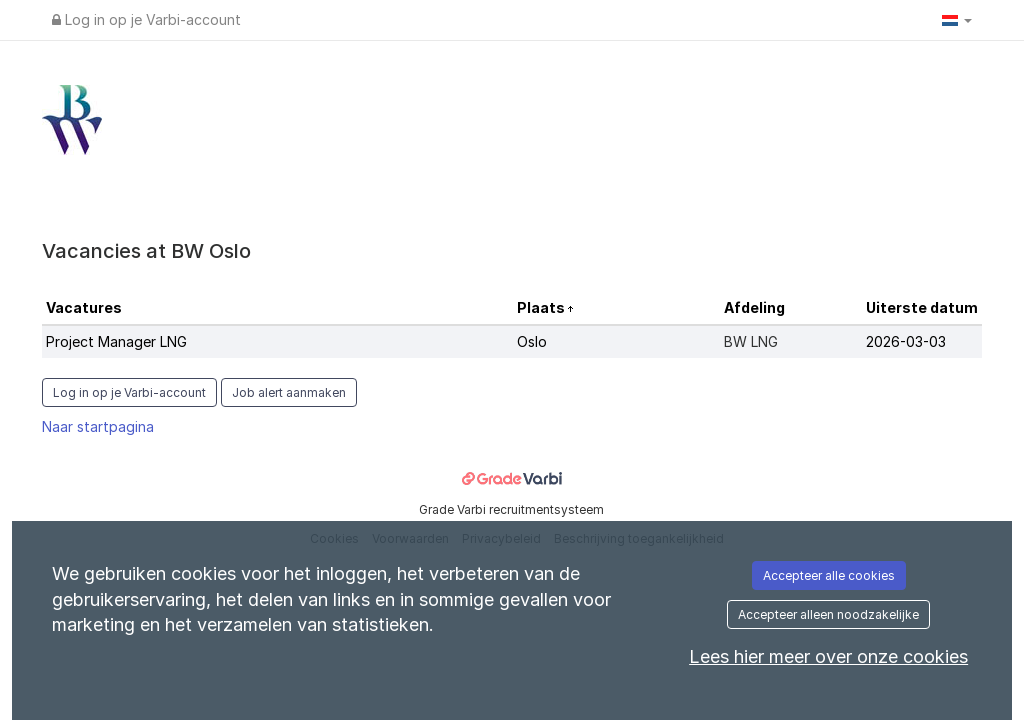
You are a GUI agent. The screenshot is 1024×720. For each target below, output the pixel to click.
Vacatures (84, 307)
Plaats (542, 307)
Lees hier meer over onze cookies (828, 656)
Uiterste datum (922, 307)
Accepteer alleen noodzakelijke (828, 614)
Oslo (532, 341)
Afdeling (754, 307)
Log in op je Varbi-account (146, 19)
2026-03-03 (906, 341)
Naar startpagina (98, 426)
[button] (957, 20)
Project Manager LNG (116, 341)
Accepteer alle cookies (829, 575)
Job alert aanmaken (289, 392)
